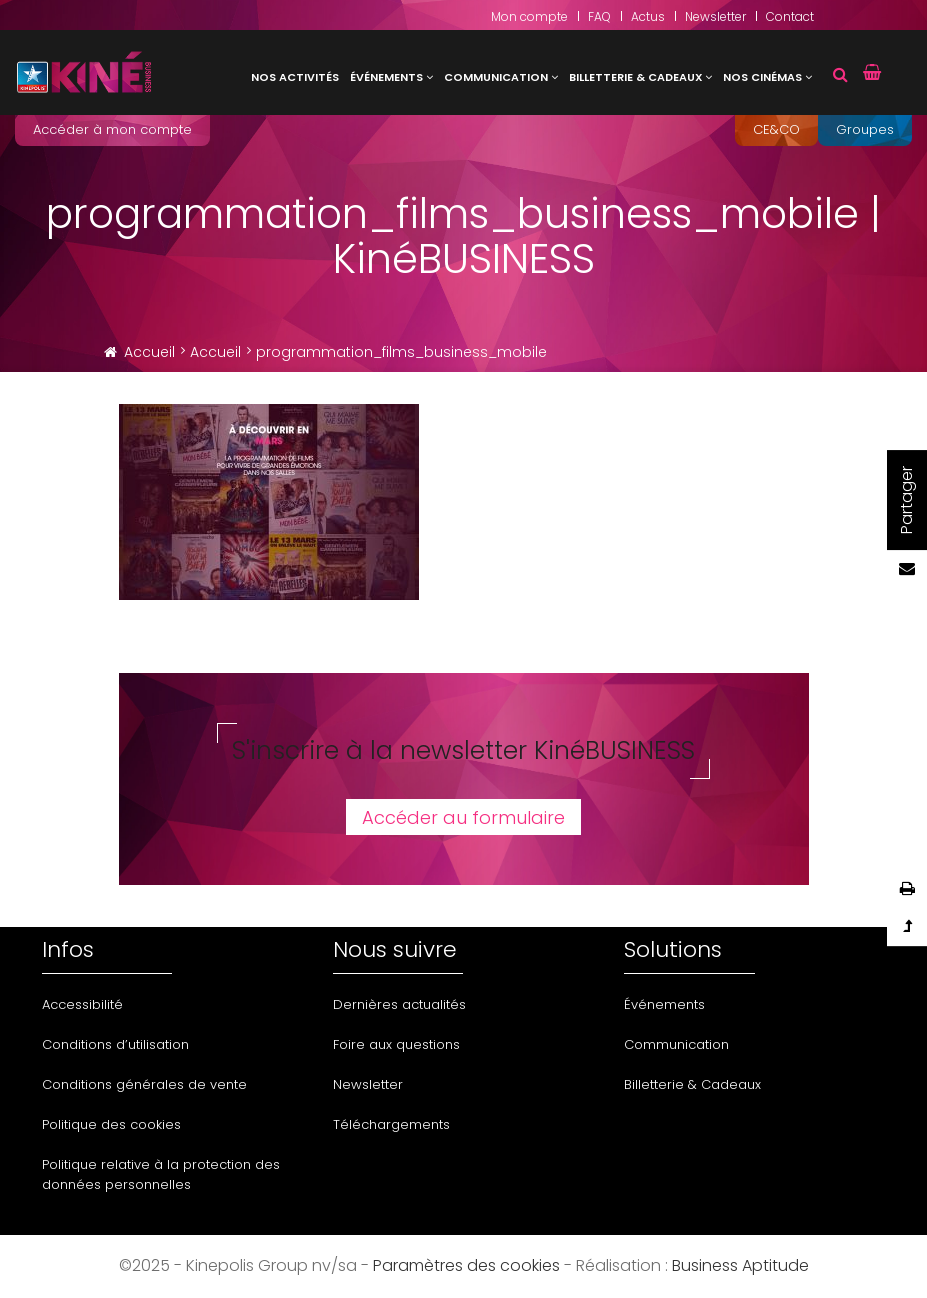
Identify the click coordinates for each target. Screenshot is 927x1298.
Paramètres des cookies (466, 1265)
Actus (648, 16)
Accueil (149, 352)
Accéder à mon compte (112, 129)
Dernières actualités (399, 1004)
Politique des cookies (111, 1124)
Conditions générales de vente (144, 1084)
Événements (386, 77)
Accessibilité (82, 1004)
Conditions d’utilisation (115, 1044)
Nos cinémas (762, 77)
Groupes (865, 129)
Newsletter (715, 16)
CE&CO (776, 129)
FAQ (599, 16)
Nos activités (295, 77)
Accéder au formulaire (463, 817)
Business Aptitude (740, 1265)
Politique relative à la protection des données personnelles (161, 1174)
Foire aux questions (396, 1044)
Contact (790, 16)
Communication (496, 77)
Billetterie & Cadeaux (636, 77)
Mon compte (529, 16)
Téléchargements (391, 1124)
